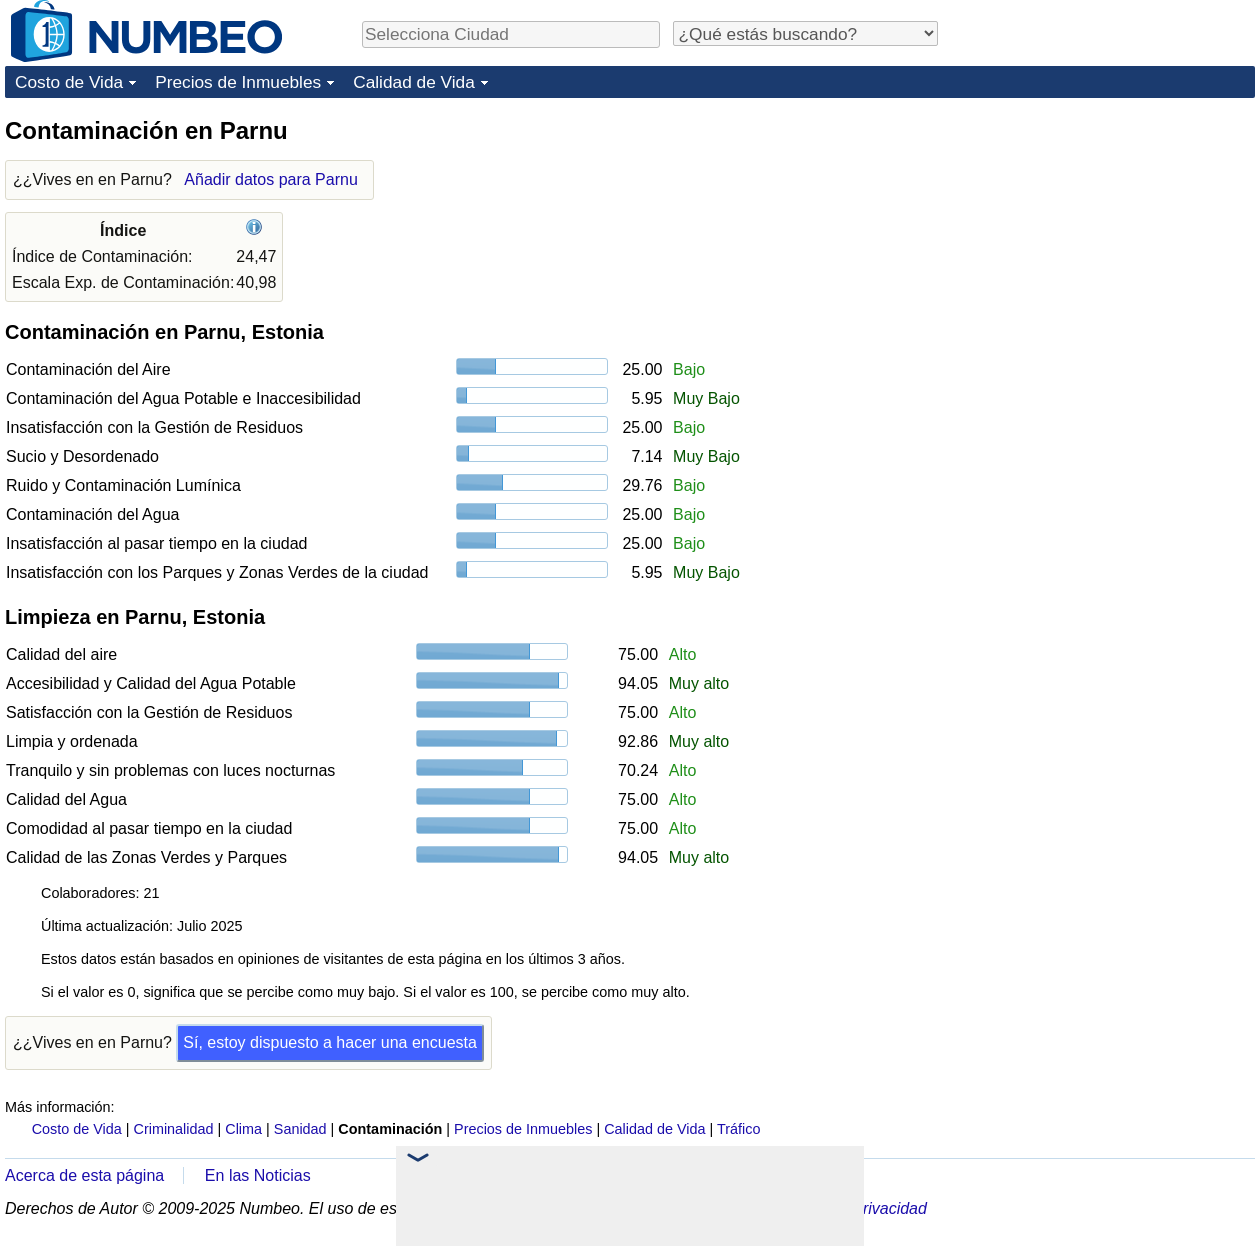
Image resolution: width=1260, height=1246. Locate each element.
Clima (243, 1129)
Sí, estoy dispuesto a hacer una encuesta (330, 1042)
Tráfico (738, 1129)
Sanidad (300, 1129)
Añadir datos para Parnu (270, 179)
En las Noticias (258, 1175)
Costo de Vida (69, 82)
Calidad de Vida (414, 82)
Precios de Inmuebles (238, 82)
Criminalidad (174, 1129)
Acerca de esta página (84, 1175)
